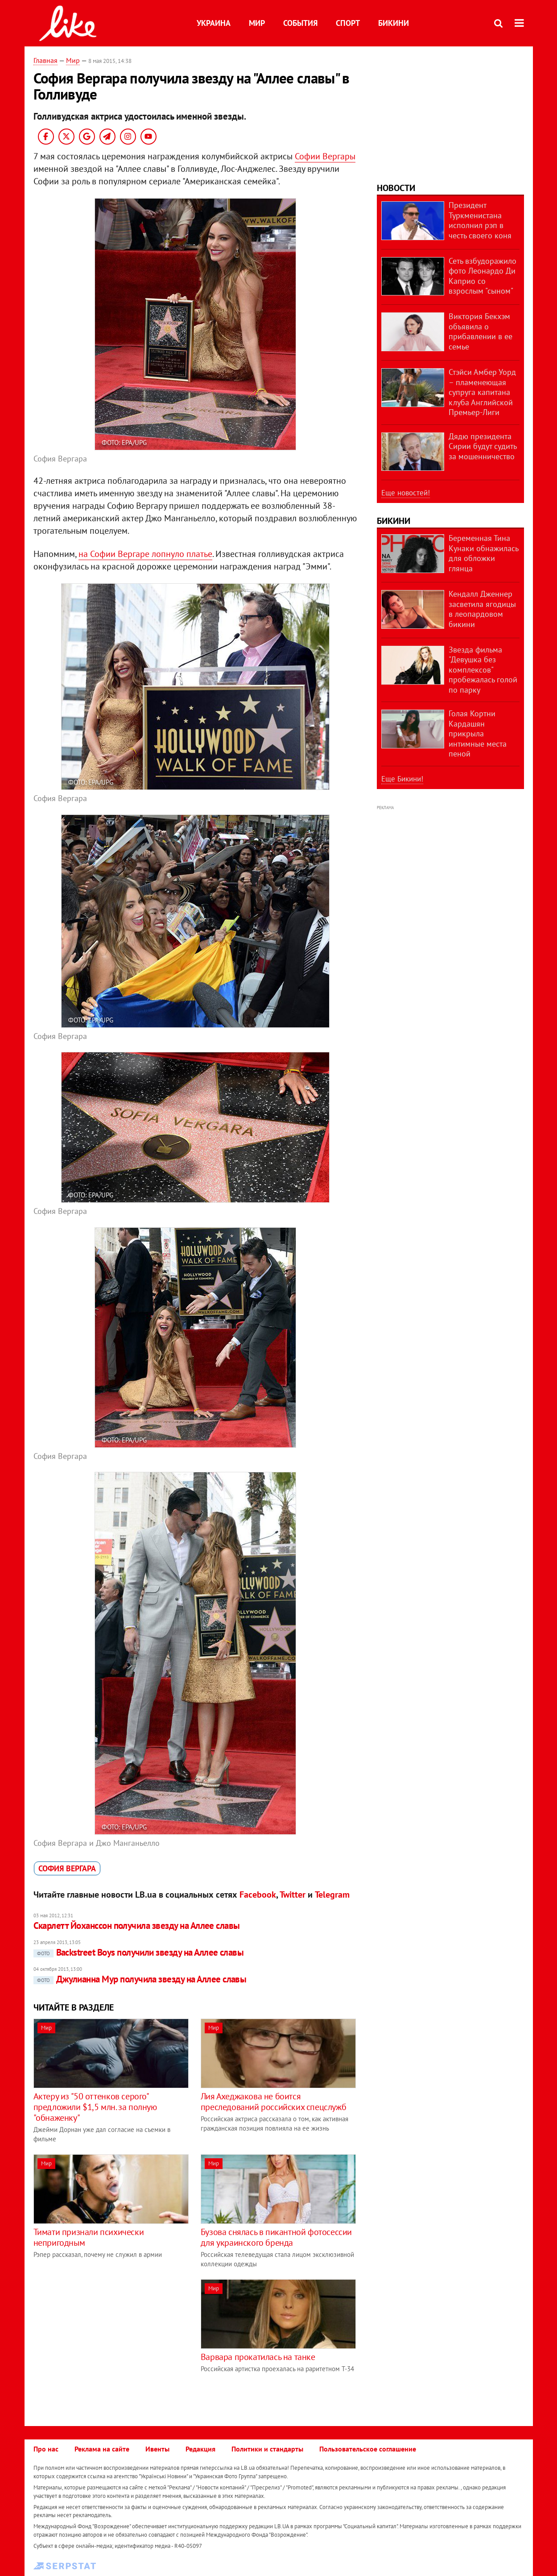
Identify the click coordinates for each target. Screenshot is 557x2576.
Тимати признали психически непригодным (88, 2237)
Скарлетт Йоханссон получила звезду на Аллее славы (136, 1926)
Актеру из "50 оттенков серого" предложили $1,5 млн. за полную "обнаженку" (95, 2106)
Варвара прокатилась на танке (258, 2357)
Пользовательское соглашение (367, 2448)
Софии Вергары (325, 156)
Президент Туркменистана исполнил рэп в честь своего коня (480, 220)
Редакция (200, 2448)
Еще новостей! (405, 493)
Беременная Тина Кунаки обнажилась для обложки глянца (483, 553)
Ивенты (157, 2448)
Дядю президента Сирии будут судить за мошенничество (482, 446)
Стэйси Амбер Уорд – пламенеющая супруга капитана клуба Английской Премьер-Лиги (482, 392)
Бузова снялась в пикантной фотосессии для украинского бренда (276, 2237)
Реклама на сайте (101, 2448)
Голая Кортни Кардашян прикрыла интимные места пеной (478, 733)
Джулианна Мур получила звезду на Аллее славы (140, 1979)
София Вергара (67, 1868)
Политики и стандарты (267, 2448)
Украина (214, 23)
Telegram (332, 1894)
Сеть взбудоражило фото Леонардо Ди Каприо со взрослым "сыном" (482, 276)
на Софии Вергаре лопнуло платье (145, 554)
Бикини (393, 23)
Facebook (257, 1894)
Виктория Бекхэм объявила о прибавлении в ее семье (480, 331)
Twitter (292, 1894)
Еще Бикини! (402, 779)
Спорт (348, 23)
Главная (45, 60)
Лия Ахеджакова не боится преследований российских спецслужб (273, 2101)
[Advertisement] (108, 2341)
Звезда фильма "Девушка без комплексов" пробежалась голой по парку (483, 669)
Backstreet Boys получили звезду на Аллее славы (138, 1952)
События (300, 23)
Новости (396, 188)
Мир (257, 23)
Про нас (45, 2448)
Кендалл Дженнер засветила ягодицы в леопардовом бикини (482, 609)
